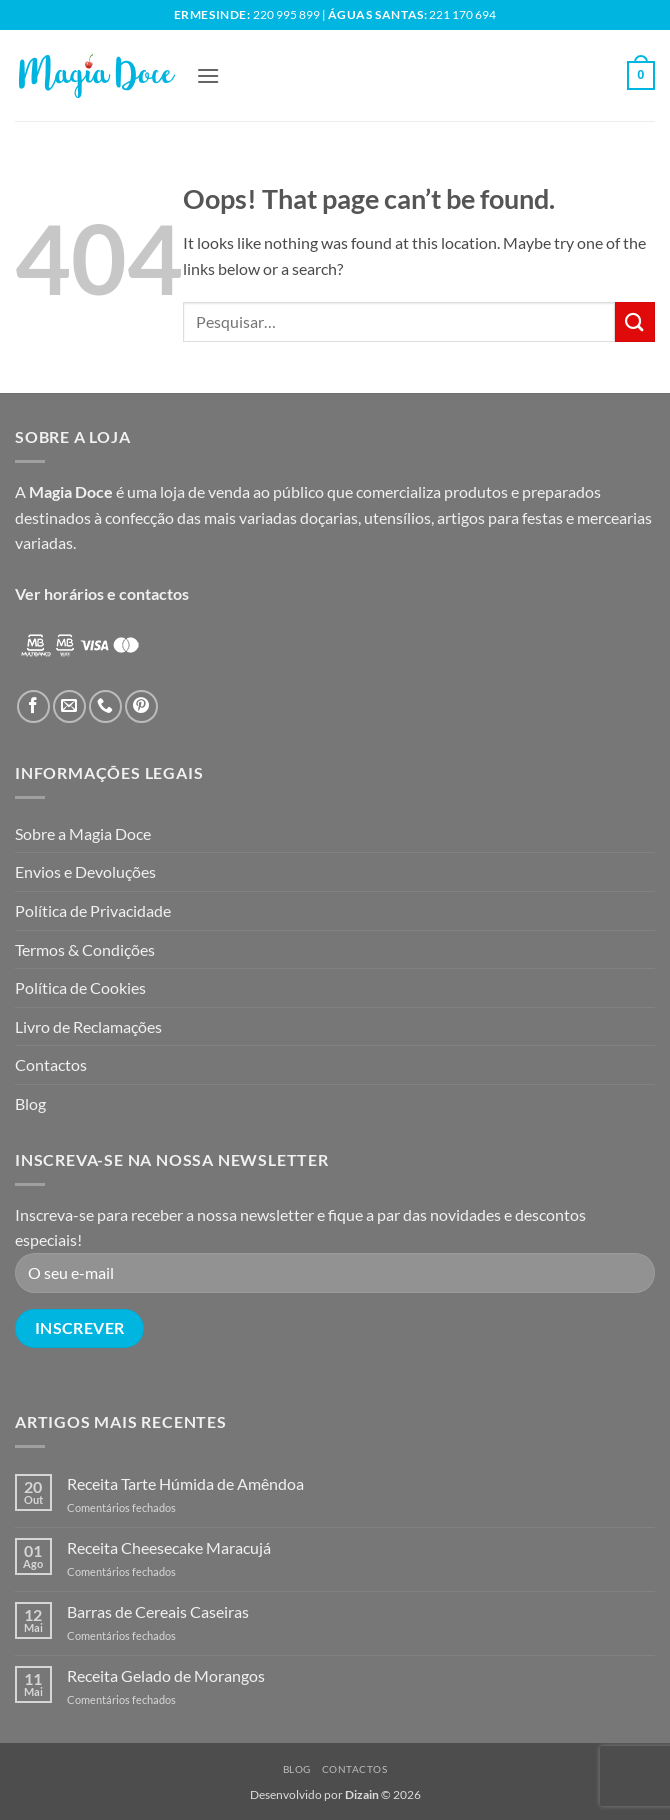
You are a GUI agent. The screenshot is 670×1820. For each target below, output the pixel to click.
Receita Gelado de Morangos (166, 1675)
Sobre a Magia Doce (83, 833)
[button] (208, 75)
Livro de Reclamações (88, 1026)
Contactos (51, 1064)
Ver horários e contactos (102, 593)
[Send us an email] (69, 706)
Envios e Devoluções (85, 871)
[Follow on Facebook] (33, 706)
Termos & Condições (85, 949)
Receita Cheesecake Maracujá (169, 1547)
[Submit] (635, 321)
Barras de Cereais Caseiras (158, 1611)
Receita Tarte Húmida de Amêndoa (185, 1483)
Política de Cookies (80, 987)
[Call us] (105, 706)
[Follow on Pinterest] (141, 706)
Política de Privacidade (93, 910)
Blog (30, 1103)
